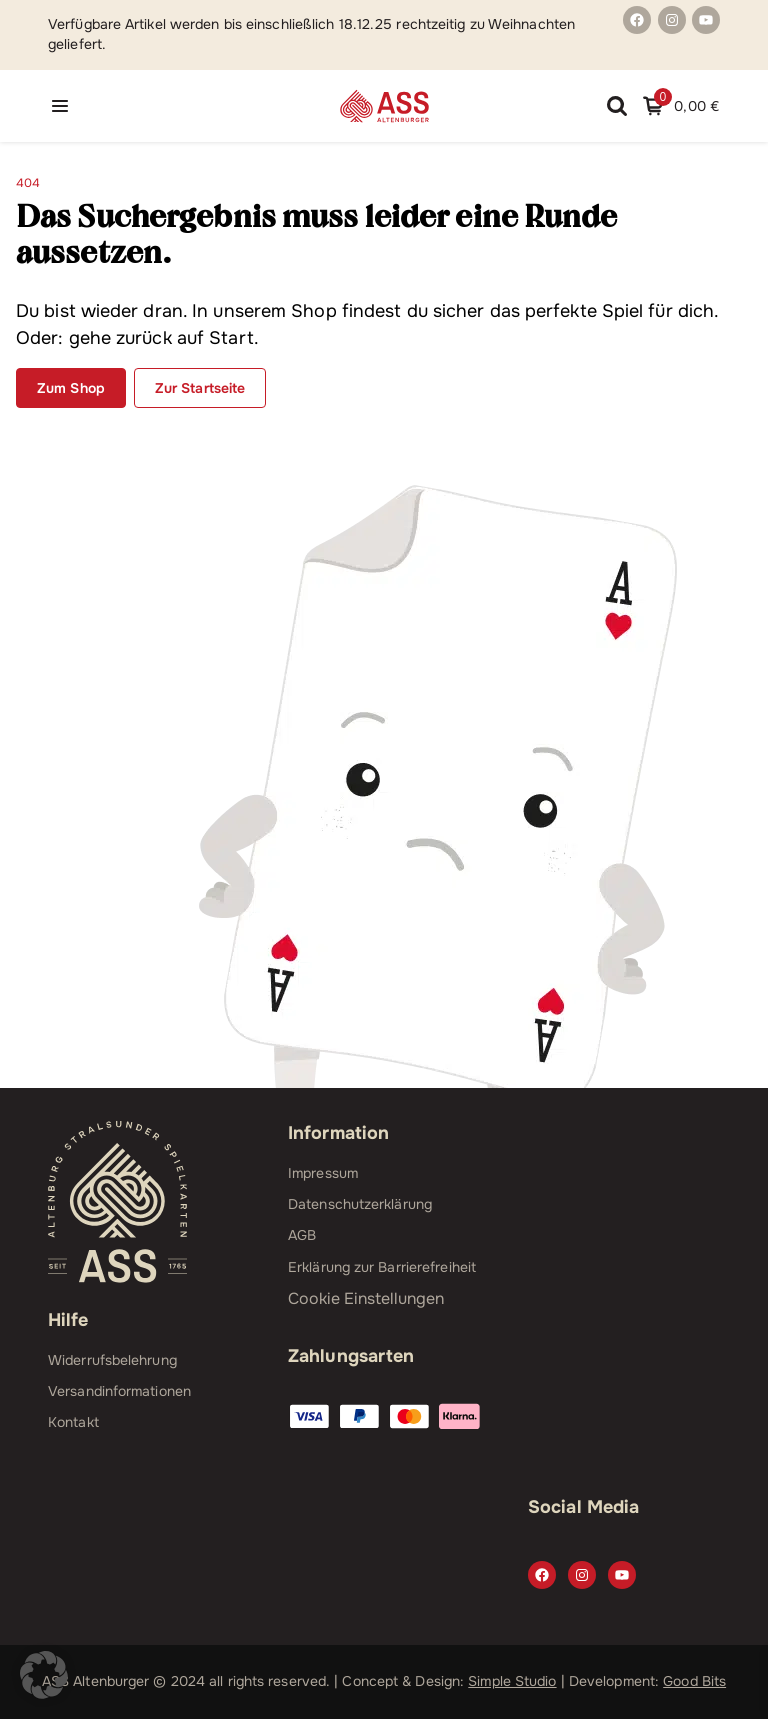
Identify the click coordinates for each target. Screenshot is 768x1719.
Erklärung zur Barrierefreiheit (382, 1267)
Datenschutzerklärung (360, 1204)
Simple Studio (512, 1681)
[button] (44, 1675)
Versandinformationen (119, 1391)
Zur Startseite (200, 388)
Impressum (323, 1173)
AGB (302, 1235)
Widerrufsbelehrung (112, 1360)
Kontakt (73, 1422)
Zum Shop (71, 388)
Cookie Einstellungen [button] (366, 1298)
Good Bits (694, 1681)
